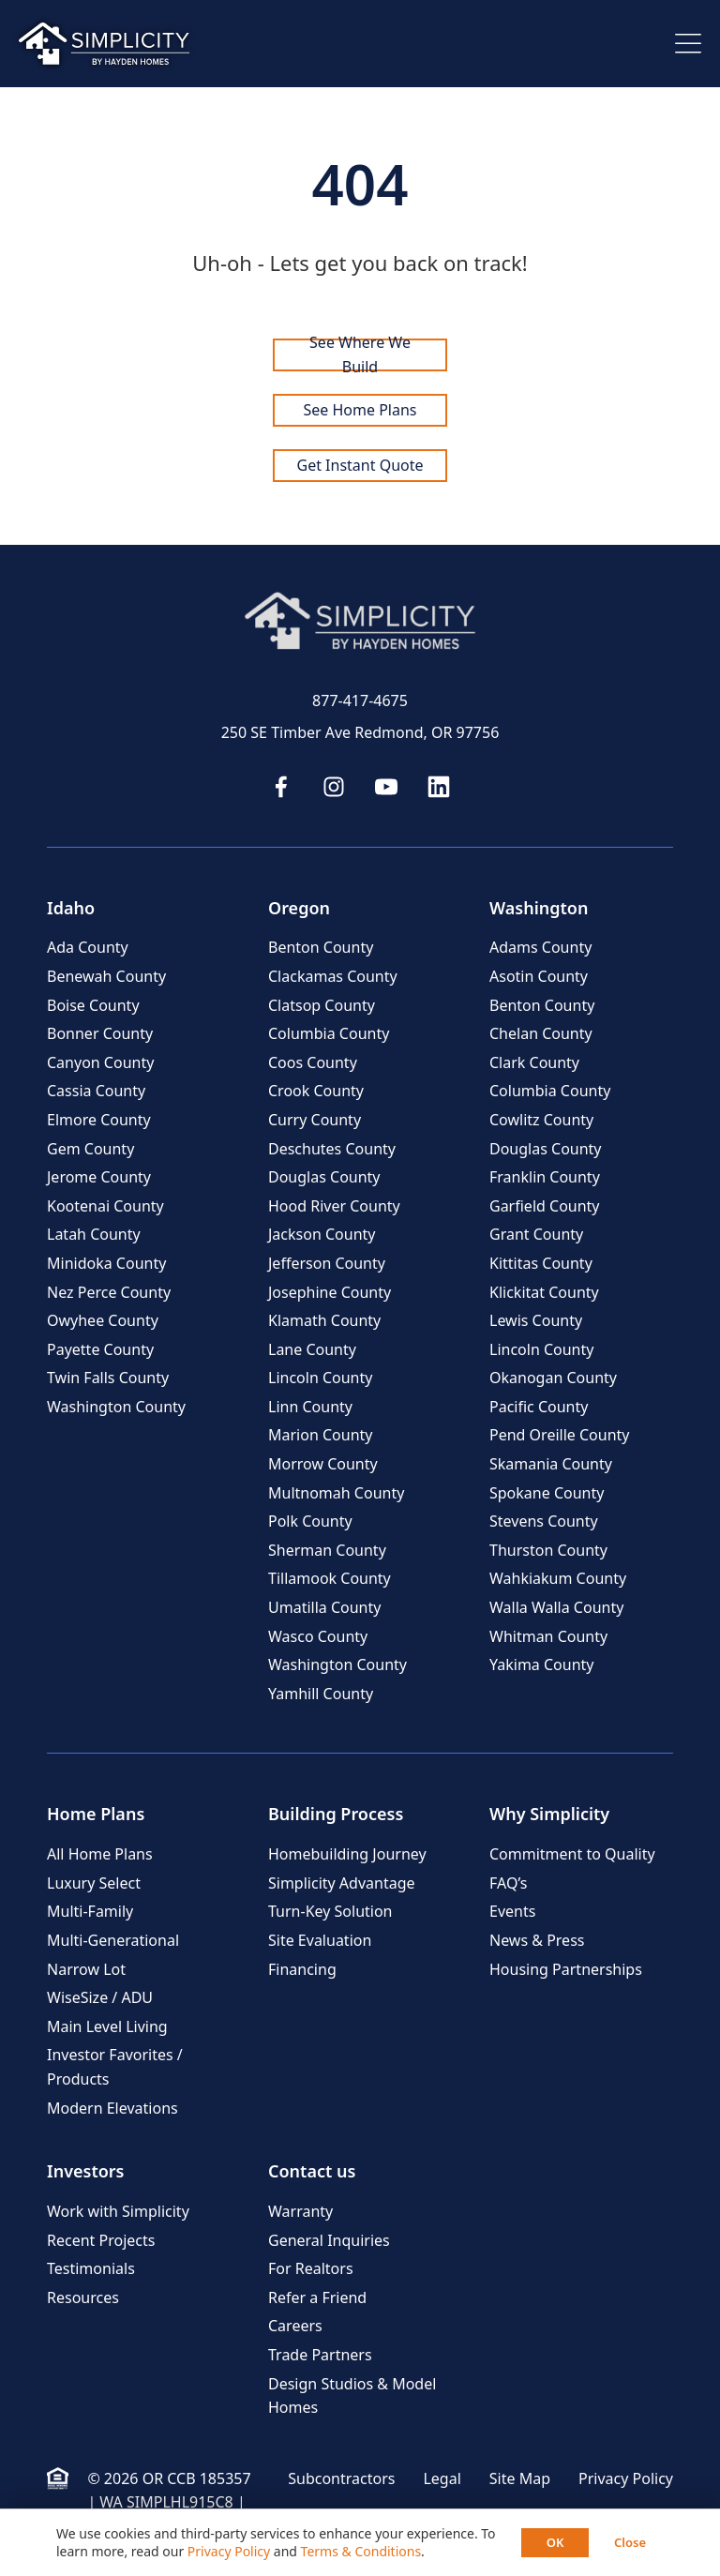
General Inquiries (329, 2240)
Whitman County (548, 1636)
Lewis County (535, 1320)
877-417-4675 (360, 700)
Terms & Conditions (361, 2551)
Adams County (540, 947)
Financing (302, 1969)
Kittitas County (540, 1263)
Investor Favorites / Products (115, 2066)
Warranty (300, 2211)
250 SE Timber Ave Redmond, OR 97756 (360, 732)
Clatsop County (321, 1005)
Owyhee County (102, 1320)
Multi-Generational (113, 1940)
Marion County (320, 1434)
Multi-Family (90, 1911)
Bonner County (100, 1033)
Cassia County (96, 1090)
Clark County (534, 1062)
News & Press (536, 1940)
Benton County (320, 947)
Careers (295, 2325)
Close (630, 2542)
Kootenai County (105, 1206)
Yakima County (541, 1664)
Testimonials (91, 2268)
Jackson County (321, 1234)
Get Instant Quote (359, 465)
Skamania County (550, 1464)
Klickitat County (544, 1292)
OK (555, 2542)
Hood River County (334, 1206)
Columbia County (328, 1033)
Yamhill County (320, 1693)
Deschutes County (332, 1148)
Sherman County (327, 1550)
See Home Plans (359, 409)
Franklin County (544, 1177)
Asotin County (538, 976)
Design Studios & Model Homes (352, 2395)
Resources (83, 2297)
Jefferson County (326, 1263)
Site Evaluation (319, 1940)
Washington (538, 907)
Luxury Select (94, 1883)
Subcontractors (341, 2478)
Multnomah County (336, 1493)
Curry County (314, 1119)
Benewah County (106, 976)
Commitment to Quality (572, 1854)
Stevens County (543, 1521)
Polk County (310, 1521)
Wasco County (318, 1636)
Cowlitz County (541, 1119)
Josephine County (329, 1292)
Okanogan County (553, 1377)
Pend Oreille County (559, 1434)
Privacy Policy (625, 2478)
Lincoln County (320, 1377)
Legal (441, 2478)
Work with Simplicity (118, 2211)
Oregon (299, 907)
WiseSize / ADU (100, 1997)
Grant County (536, 1234)
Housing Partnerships (565, 1969)
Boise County (93, 1005)
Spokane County (546, 1493)
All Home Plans (100, 1854)
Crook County (316, 1090)
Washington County (116, 1406)
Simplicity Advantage (341, 1883)
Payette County (100, 1349)
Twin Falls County (108, 1377)
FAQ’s (508, 1883)
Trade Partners (320, 2354)
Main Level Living (107, 2026)
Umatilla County (324, 1607)
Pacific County (538, 1406)
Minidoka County (106, 1263)
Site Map (519, 2478)
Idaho (71, 907)
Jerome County (99, 1177)
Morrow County (323, 1464)
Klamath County (324, 1320)
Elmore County (99, 1119)
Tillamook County (329, 1578)
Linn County (310, 1406)
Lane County (312, 1349)
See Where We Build (360, 355)
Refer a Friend (317, 2297)
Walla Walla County (556, 1607)
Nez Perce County (109, 1292)
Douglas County (324, 1177)
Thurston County (548, 1550)
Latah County (94, 1234)
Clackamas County (333, 976)
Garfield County (544, 1206)
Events (512, 1911)
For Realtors (310, 2268)
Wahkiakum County (557, 1578)
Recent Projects (101, 2240)
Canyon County (100, 1062)
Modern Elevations (112, 2108)
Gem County (90, 1148)
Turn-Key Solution (330, 1911)
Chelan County (540, 1033)
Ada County (87, 947)
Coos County (312, 1062)
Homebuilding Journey (347, 1854)
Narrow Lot (86, 1969)
